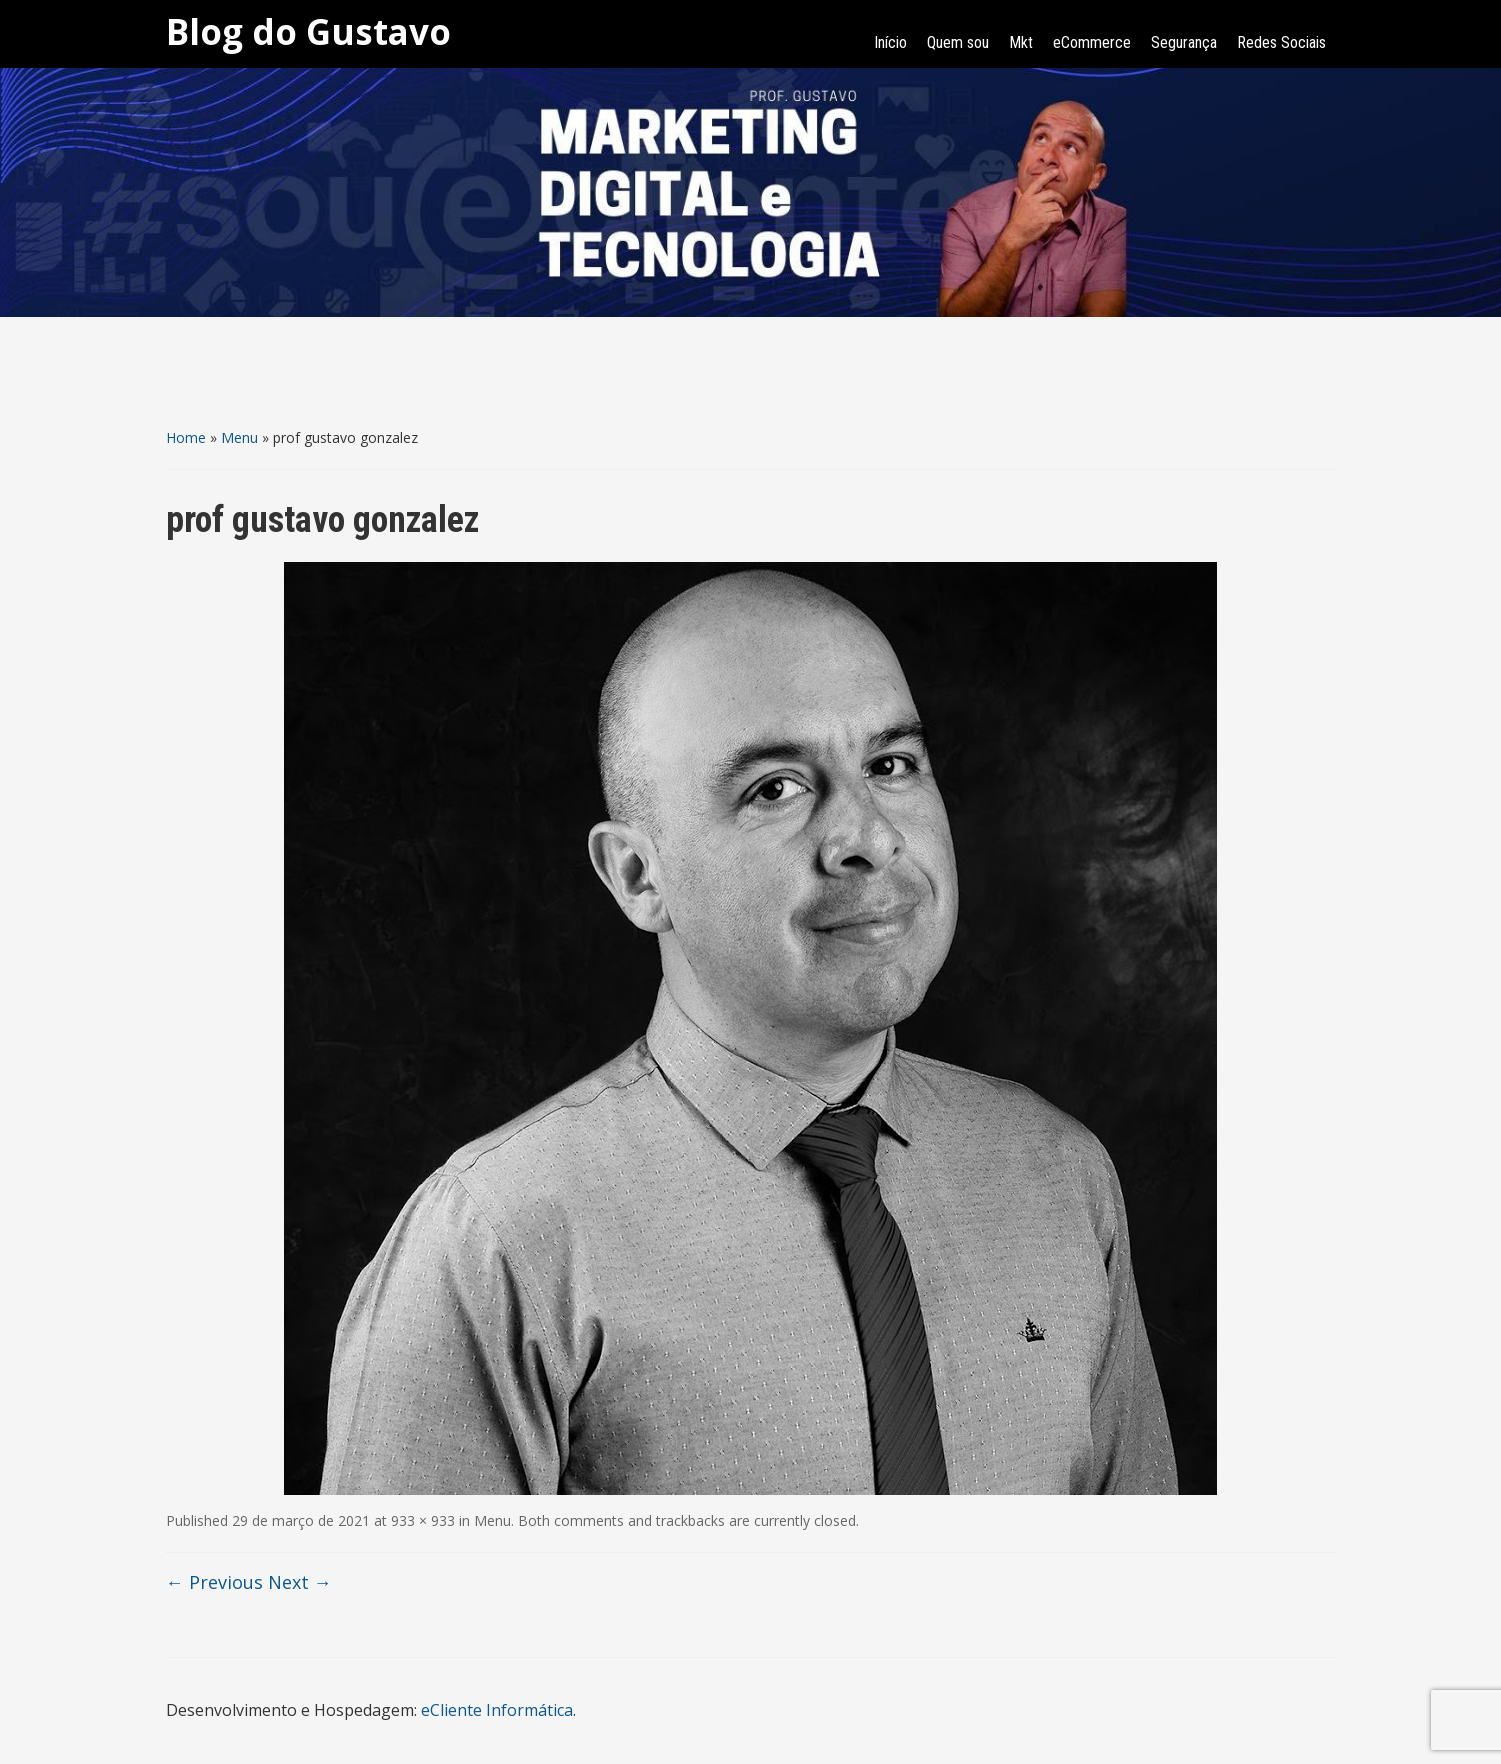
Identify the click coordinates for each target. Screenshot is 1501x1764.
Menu (239, 437)
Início (890, 42)
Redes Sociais (1281, 42)
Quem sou (958, 42)
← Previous (214, 1582)
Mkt (1021, 42)
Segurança (1184, 42)
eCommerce (1092, 42)
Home (186, 437)
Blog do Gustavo (308, 31)
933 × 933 (423, 1520)
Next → (300, 1582)
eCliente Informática (497, 1710)
